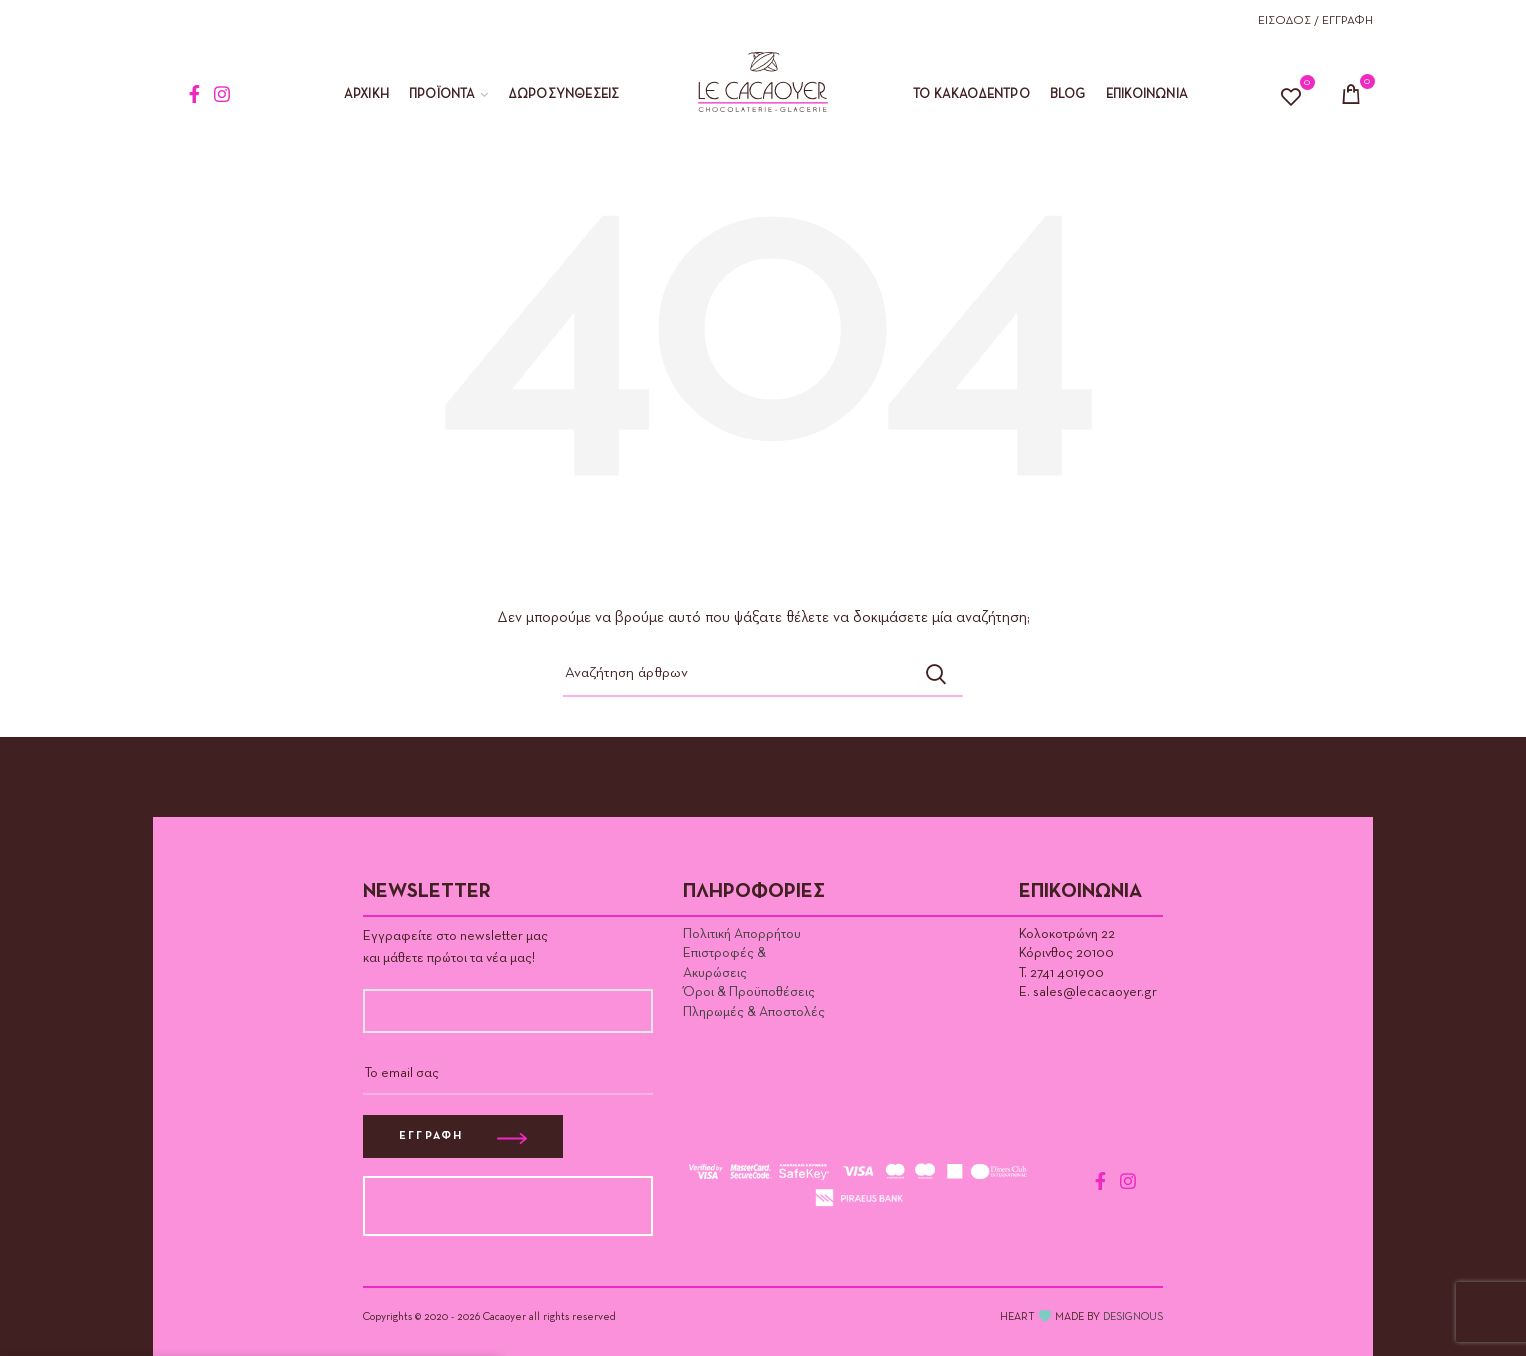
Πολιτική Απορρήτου (742, 934)
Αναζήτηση (936, 674)
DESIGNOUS (1133, 1316)
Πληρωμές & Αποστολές (754, 1012)
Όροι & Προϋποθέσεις (749, 992)
